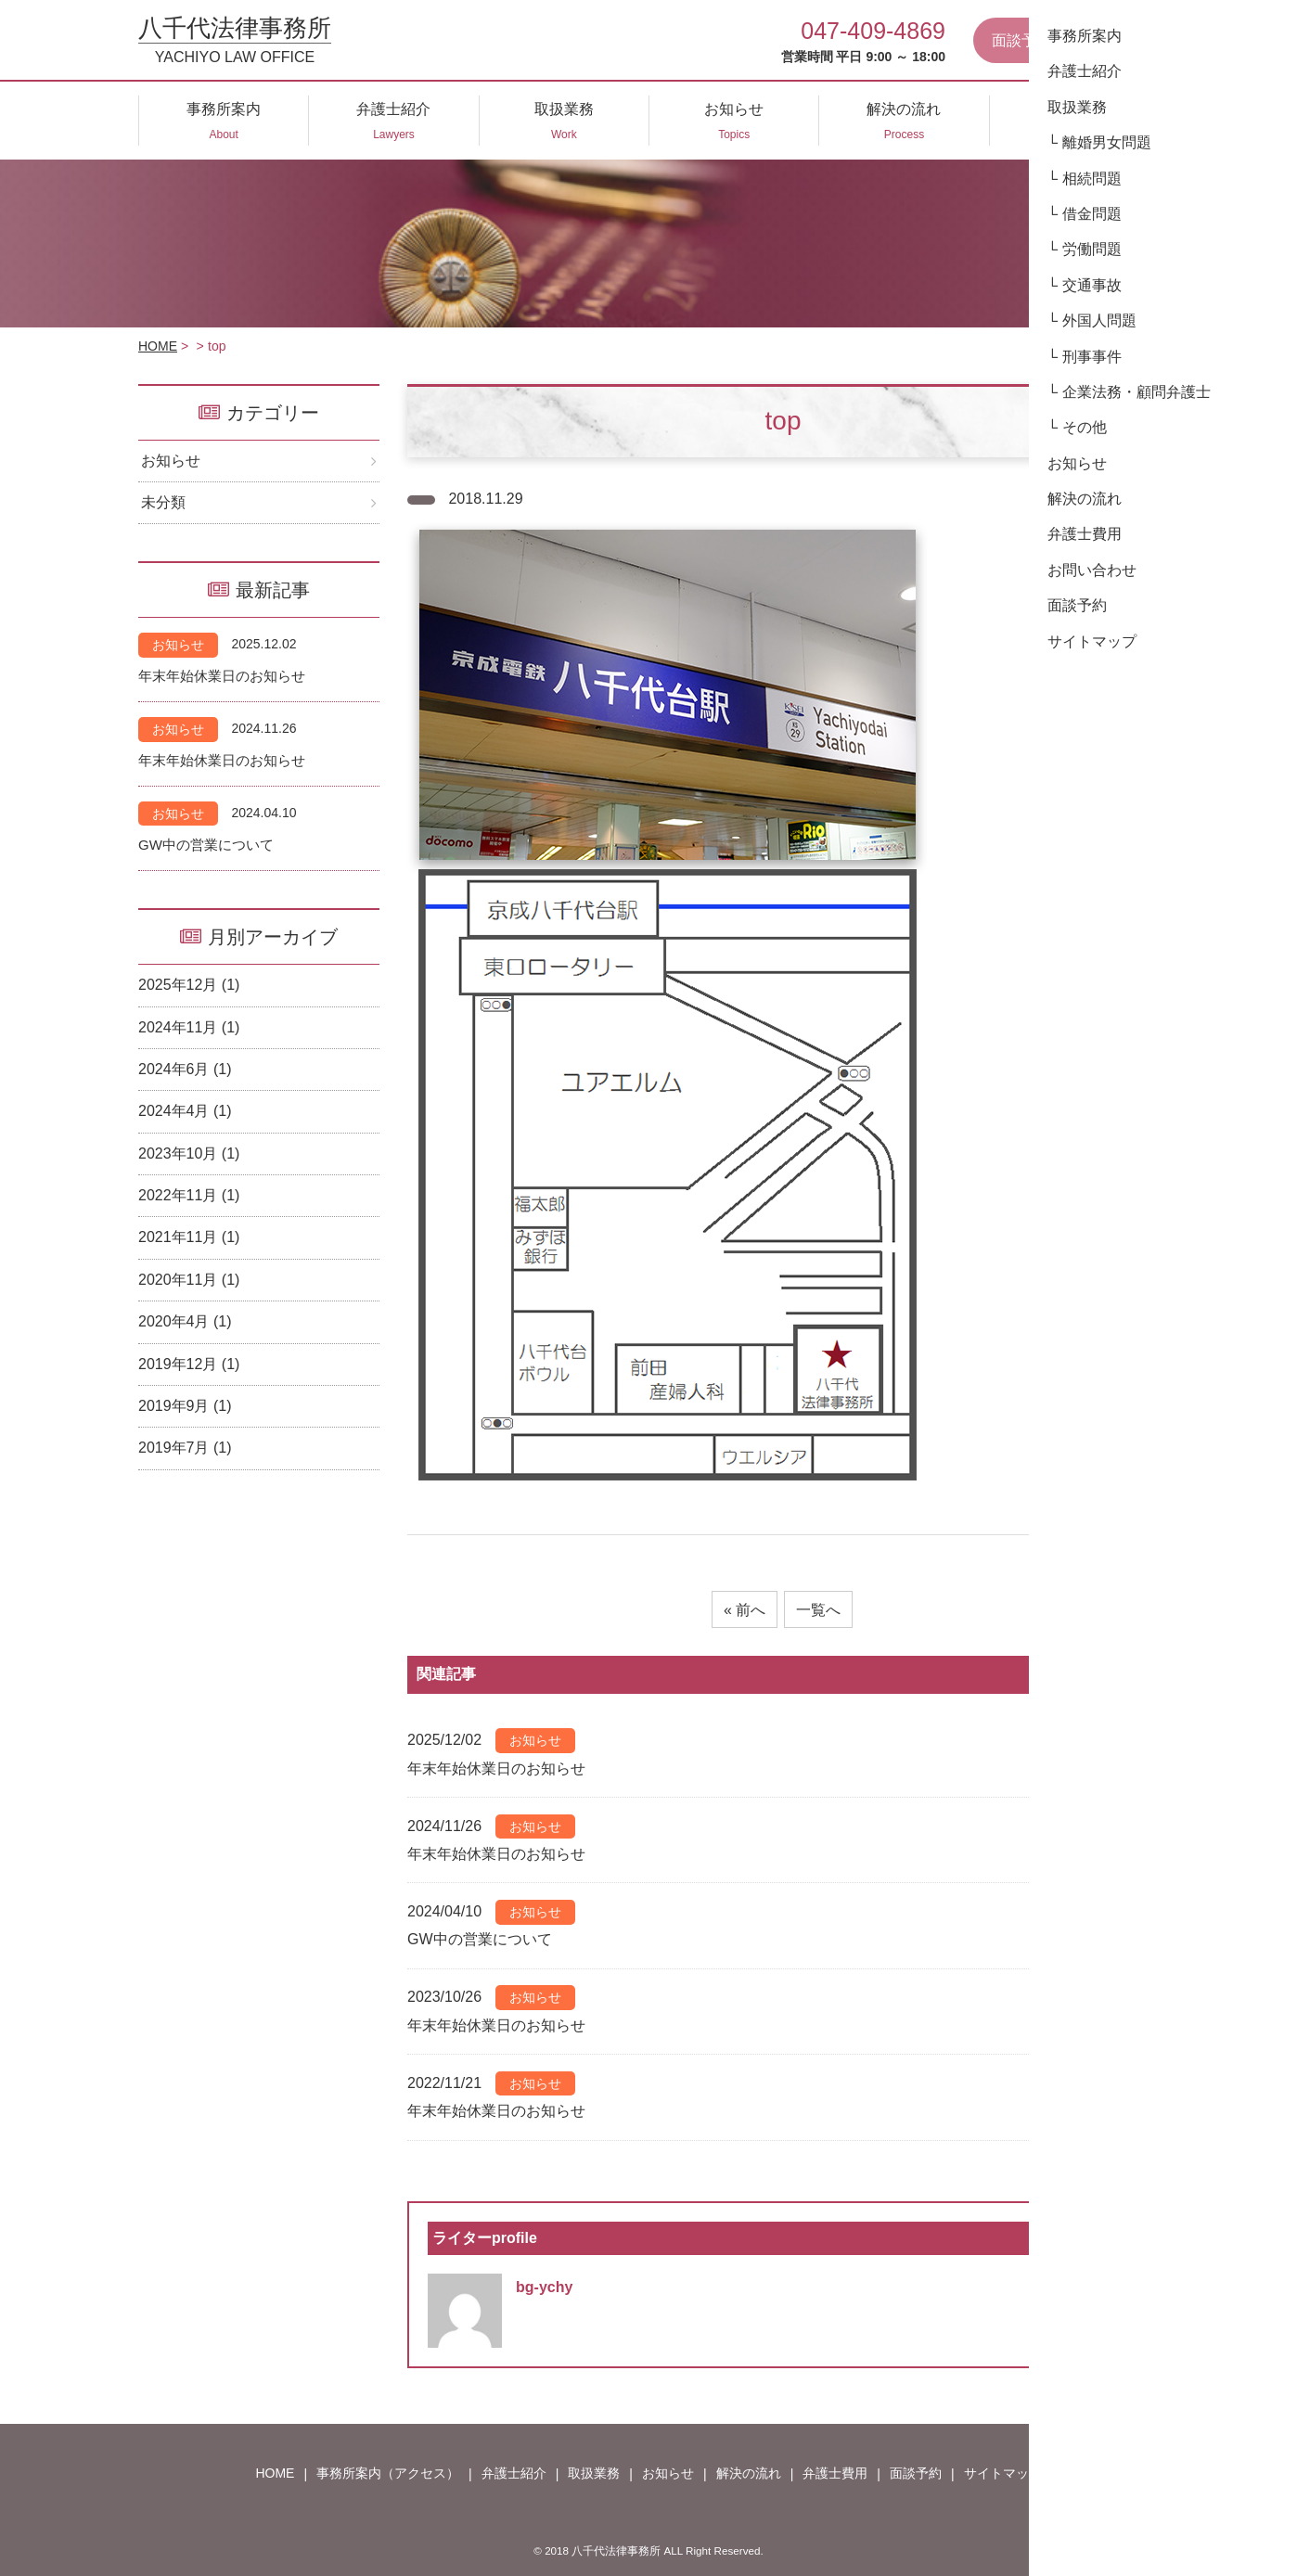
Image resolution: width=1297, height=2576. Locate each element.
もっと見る (1102, 1674)
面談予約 (916, 2473)
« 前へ (744, 1610)
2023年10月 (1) (188, 1153)
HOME (157, 346)
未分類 (163, 502)
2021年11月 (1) (188, 1237)
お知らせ (170, 460)
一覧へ (818, 1610)
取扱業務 (594, 2473)
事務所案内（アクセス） (387, 2473)
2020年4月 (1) (185, 1321)
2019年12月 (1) (188, 1364)
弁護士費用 (835, 2473)
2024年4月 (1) (185, 1111)
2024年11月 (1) (188, 1027)
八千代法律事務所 (234, 40)
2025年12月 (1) (188, 985)
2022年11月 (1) (188, 1195)
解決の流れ (748, 2473)
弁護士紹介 (514, 2473)
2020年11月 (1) (188, 1280)
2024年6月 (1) (185, 1069)
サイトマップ (1003, 2473)
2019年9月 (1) (185, 1406)
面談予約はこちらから (1066, 40)
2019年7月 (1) (185, 1447)
